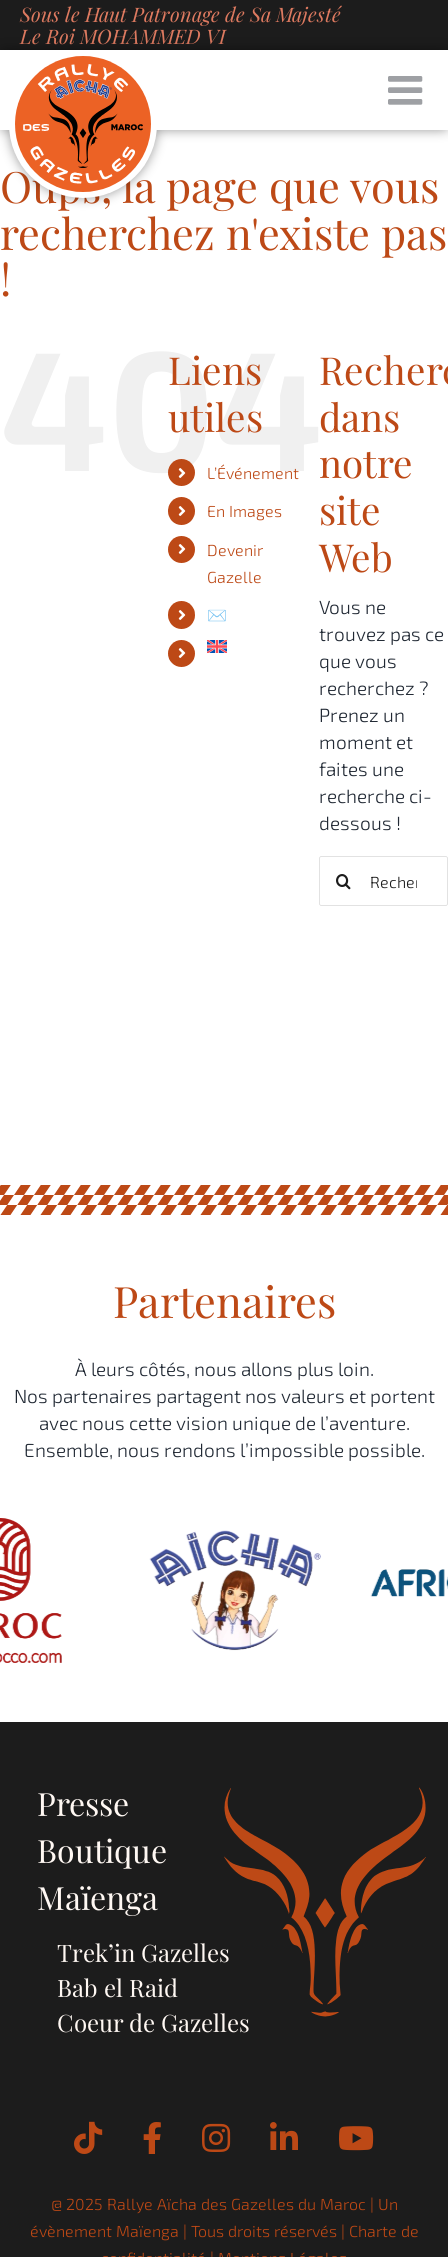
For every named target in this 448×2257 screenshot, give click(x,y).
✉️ (217, 614)
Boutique (102, 1849)
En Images (244, 510)
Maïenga (97, 1896)
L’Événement (253, 472)
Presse (83, 1802)
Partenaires (224, 1300)
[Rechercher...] (383, 881)
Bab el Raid (117, 1987)
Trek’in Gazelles (143, 1952)
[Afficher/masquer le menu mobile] (408, 90)
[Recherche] (344, 881)
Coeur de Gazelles (153, 2022)
